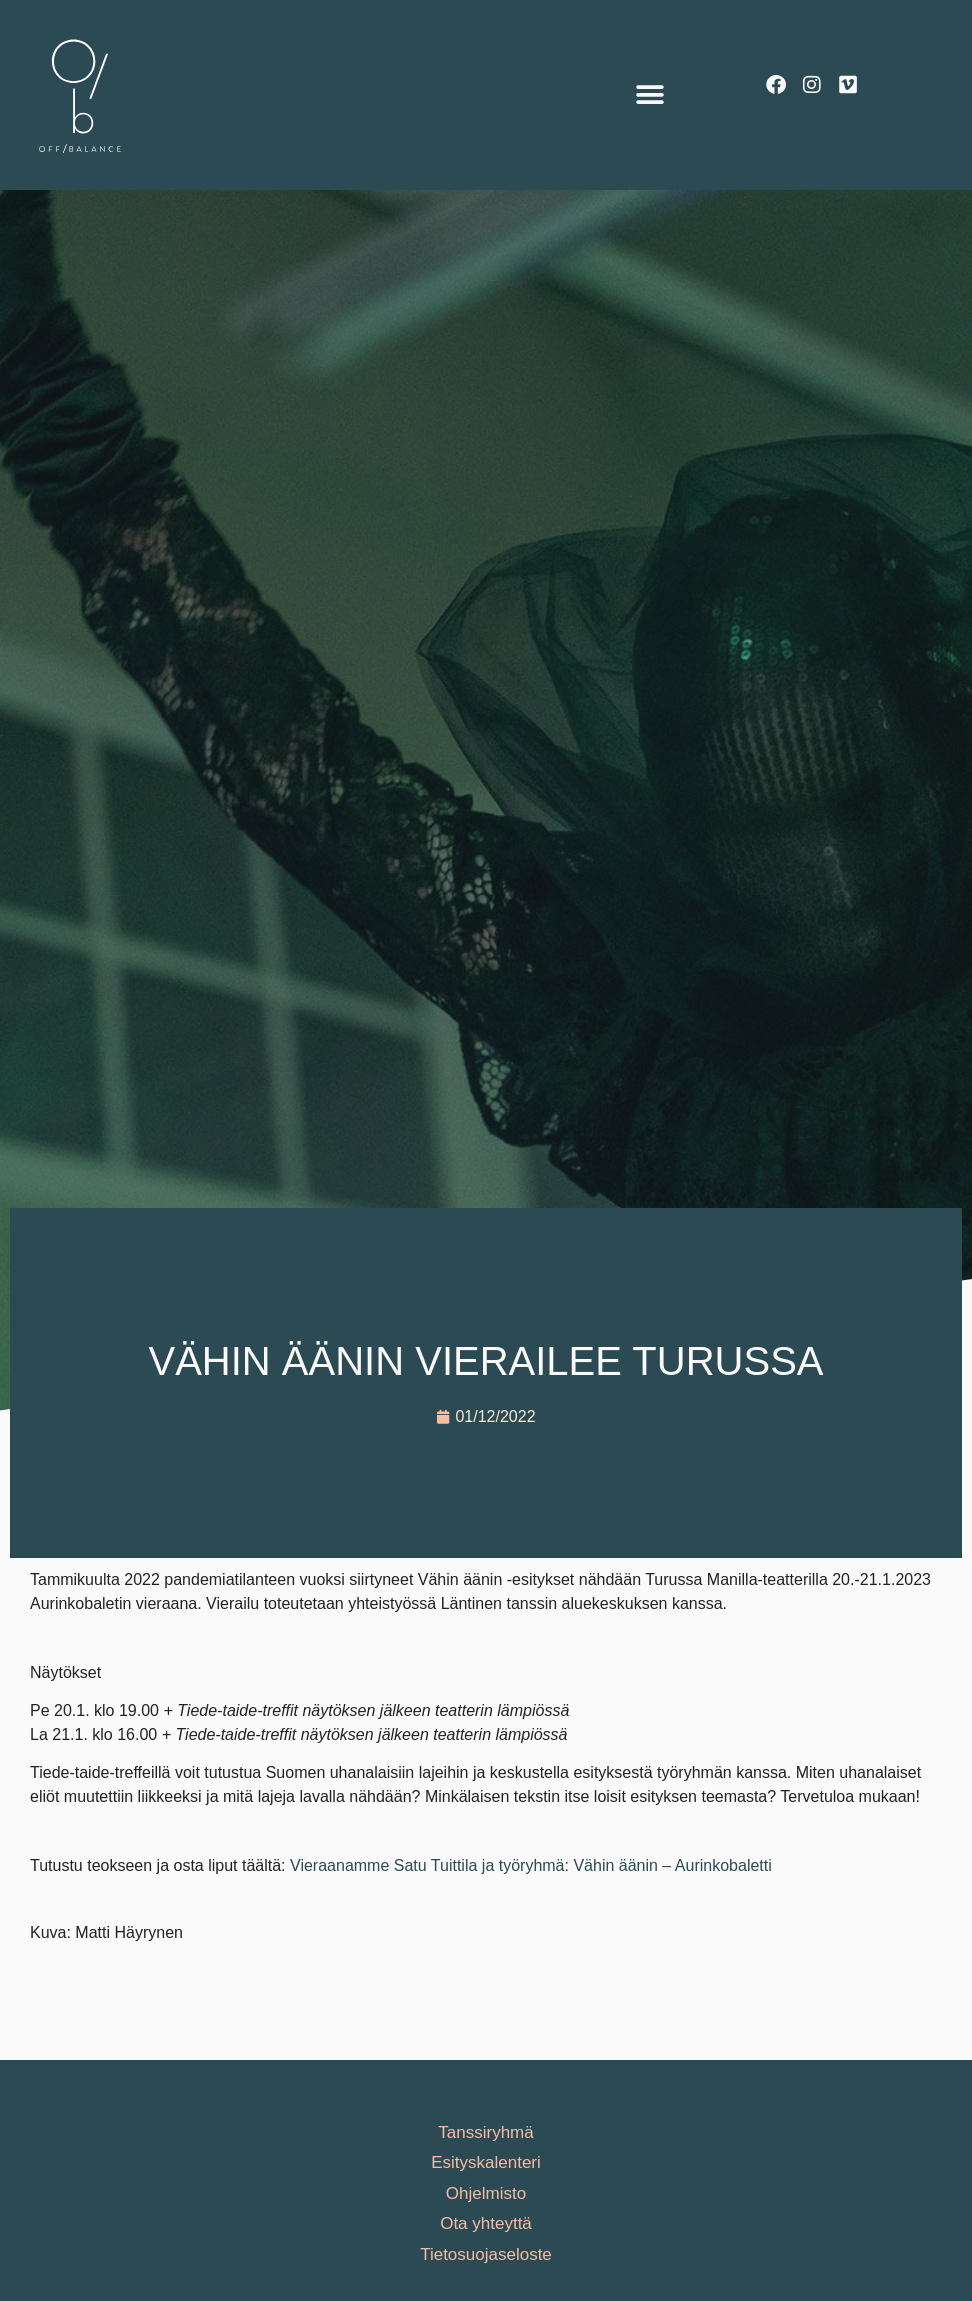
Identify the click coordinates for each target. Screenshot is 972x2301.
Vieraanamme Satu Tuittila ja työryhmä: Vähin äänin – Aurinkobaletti (531, 1865)
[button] (649, 95)
